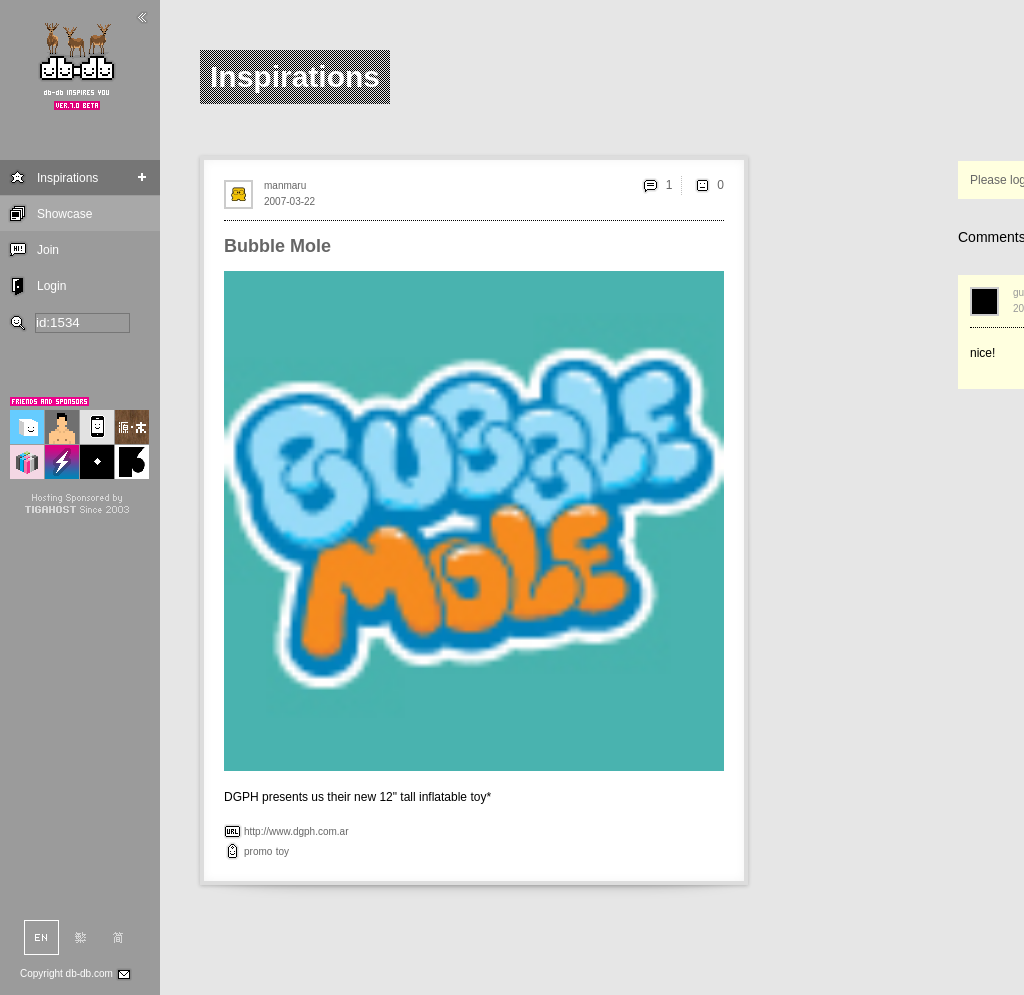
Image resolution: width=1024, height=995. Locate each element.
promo (258, 851)
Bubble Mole (277, 246)
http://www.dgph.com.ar (296, 831)
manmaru (285, 185)
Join (48, 250)
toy (282, 851)
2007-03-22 (289, 201)
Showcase (64, 214)
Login (51, 286)
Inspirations (67, 178)
